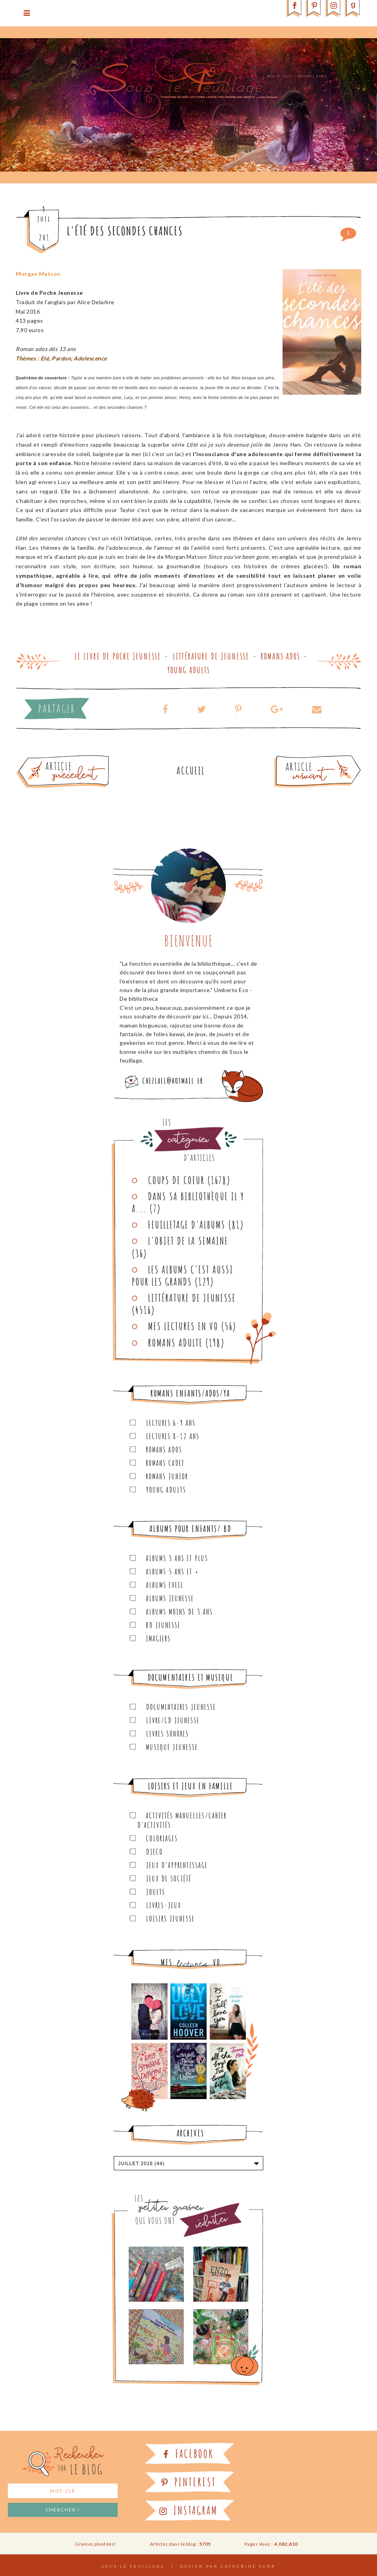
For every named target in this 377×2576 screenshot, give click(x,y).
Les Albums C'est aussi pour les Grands (182, 1275)
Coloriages (162, 1838)
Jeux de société (169, 1878)
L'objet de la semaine (188, 1240)
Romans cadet (165, 1463)
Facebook (188, 2454)
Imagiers (158, 1638)
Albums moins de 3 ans (179, 1612)
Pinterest (188, 2482)
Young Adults (188, 670)
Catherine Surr (248, 2566)
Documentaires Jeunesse (181, 1707)
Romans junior (167, 1476)
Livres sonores (167, 1734)
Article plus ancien (84, 758)
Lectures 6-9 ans (171, 1423)
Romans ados (280, 656)
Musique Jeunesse (172, 1747)
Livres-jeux (163, 1905)
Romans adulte (175, 1342)
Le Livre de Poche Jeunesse (117, 656)
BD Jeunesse (163, 1625)
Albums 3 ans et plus (177, 1558)
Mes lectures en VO (183, 1326)
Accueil (191, 770)
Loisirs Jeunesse (170, 1919)
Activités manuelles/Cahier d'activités (182, 1820)
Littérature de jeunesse (211, 656)
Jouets (155, 1892)
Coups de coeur (176, 1180)
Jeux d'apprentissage (177, 1865)
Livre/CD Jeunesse (173, 1720)
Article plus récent (298, 758)
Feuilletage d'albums (186, 1224)
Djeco (154, 1852)
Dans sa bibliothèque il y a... (188, 1202)
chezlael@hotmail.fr (172, 1081)
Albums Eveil (165, 1585)
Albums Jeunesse (170, 1598)
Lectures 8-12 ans (173, 1436)
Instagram (188, 2510)
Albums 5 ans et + (172, 1571)
